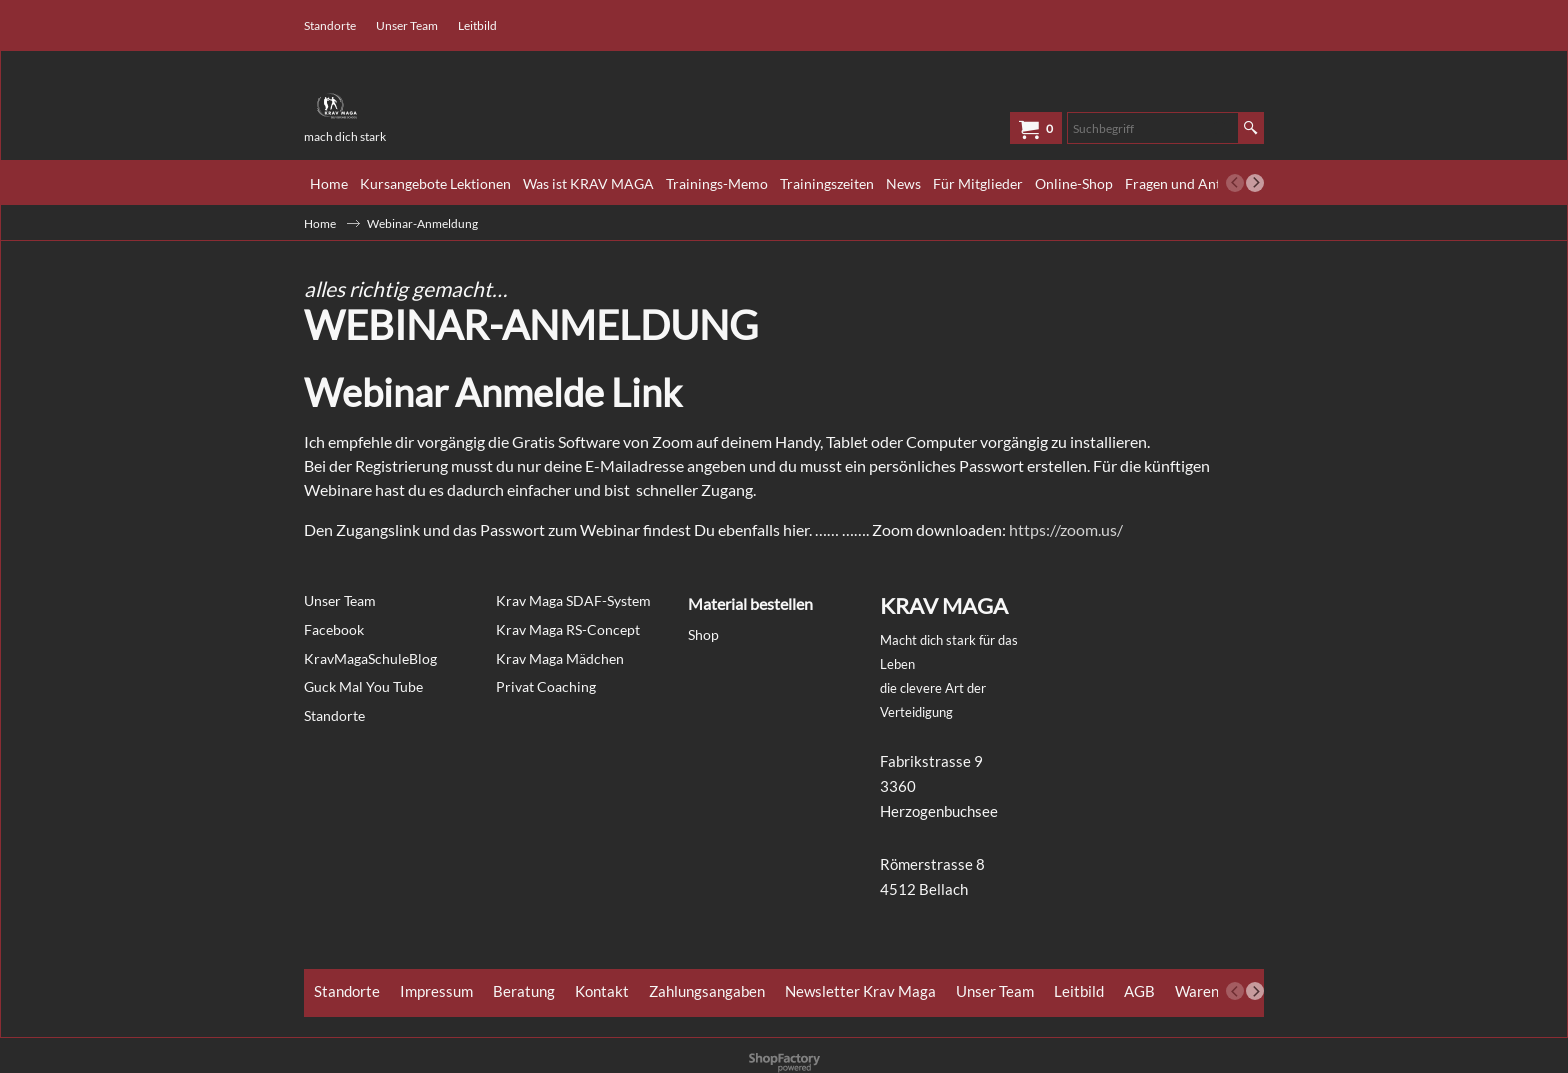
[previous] (1235, 183)
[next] (1255, 183)
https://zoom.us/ (1066, 529)
